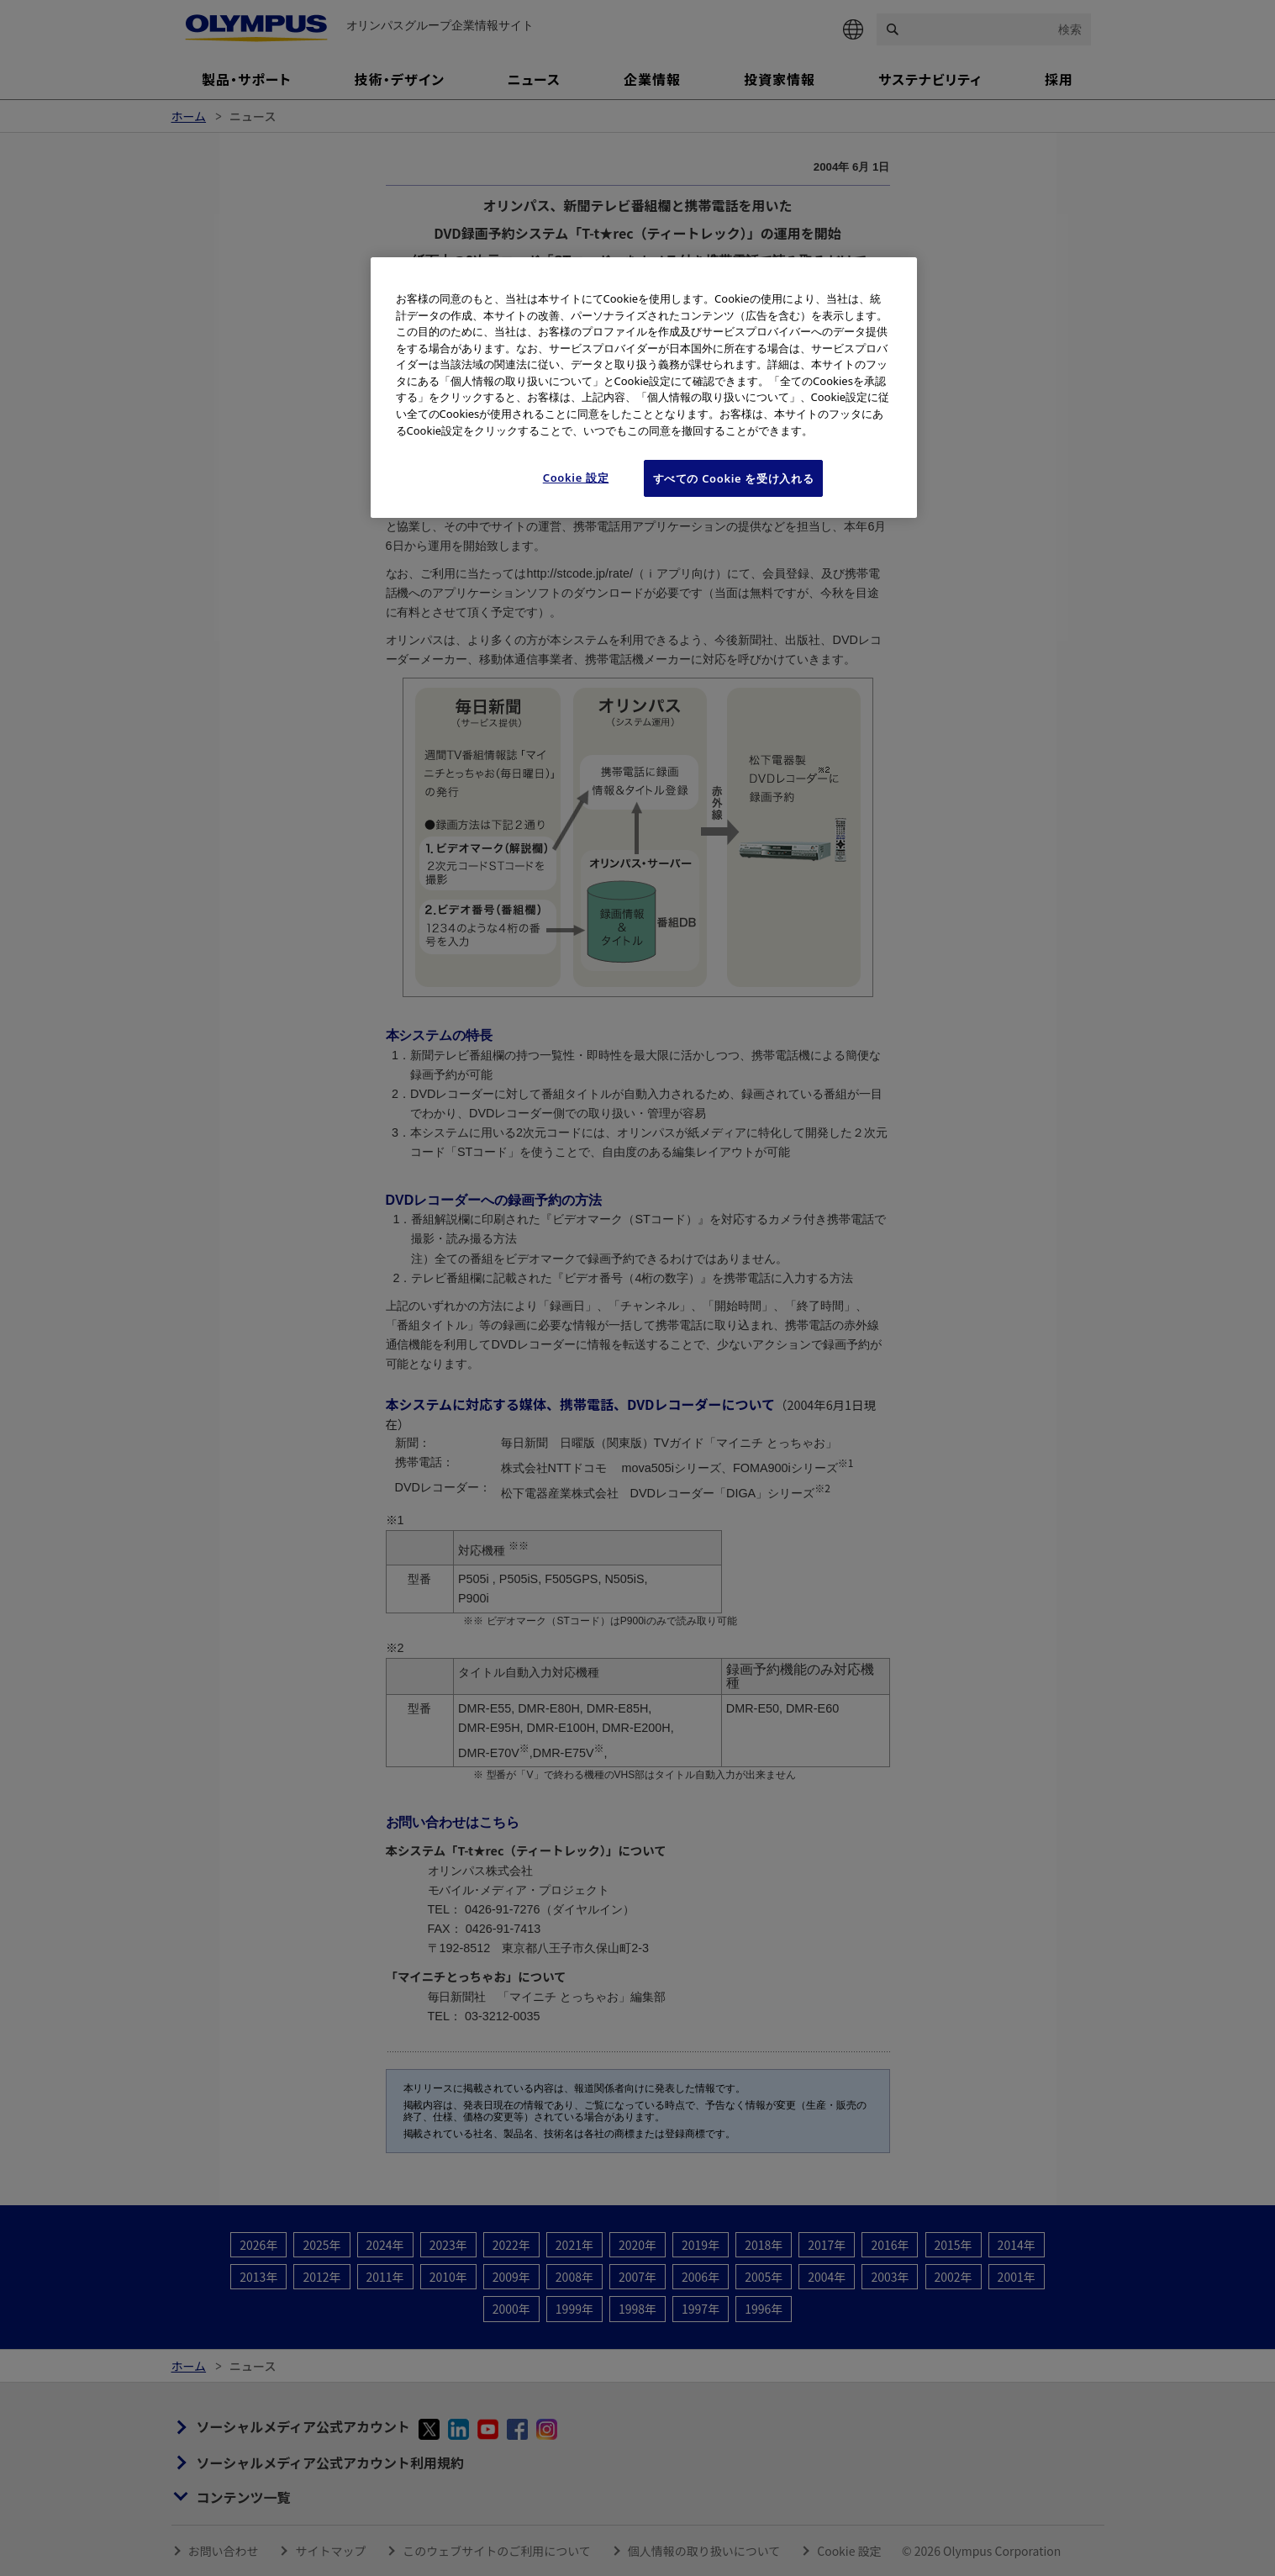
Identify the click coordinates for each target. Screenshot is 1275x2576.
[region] (644, 387)
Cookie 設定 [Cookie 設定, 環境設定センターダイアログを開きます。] (576, 477)
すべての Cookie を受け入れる (733, 478)
